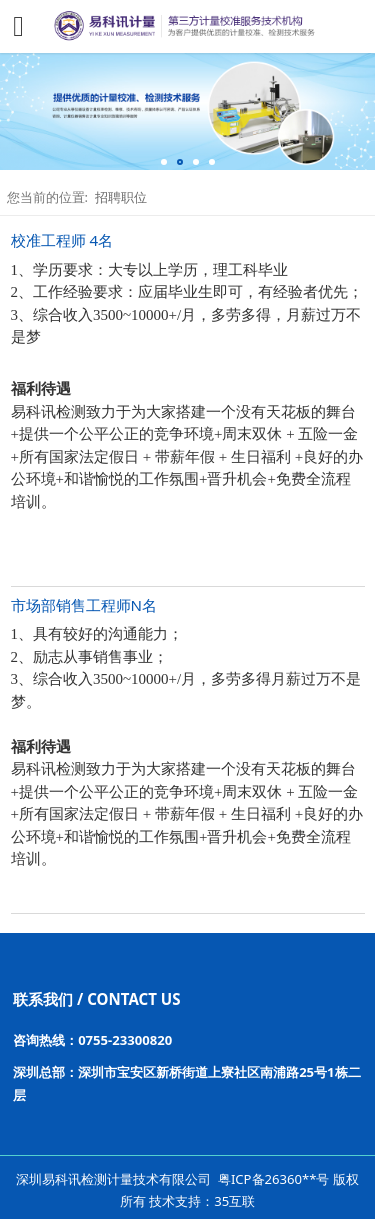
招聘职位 (121, 197)
